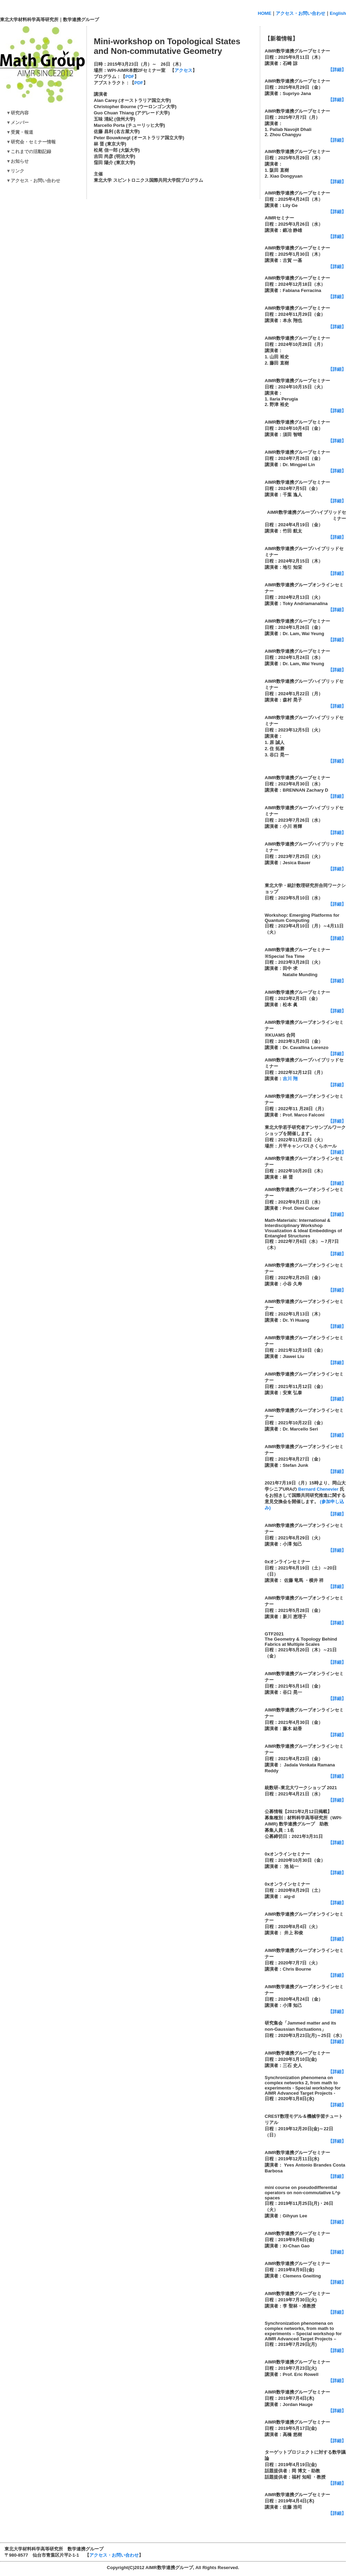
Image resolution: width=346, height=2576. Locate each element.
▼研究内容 (15, 112)
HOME (264, 13)
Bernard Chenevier (318, 1489)
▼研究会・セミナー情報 (31, 141)
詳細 (337, 2104)
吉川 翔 (290, 1078)
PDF (129, 76)
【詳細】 (337, 69)
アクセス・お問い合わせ (300, 13)
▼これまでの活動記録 (26, 151)
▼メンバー (15, 122)
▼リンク (13, 170)
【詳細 (335, 868)
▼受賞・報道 (17, 132)
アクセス (183, 70)
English (338, 13)
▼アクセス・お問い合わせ (31, 180)
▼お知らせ (15, 161)
